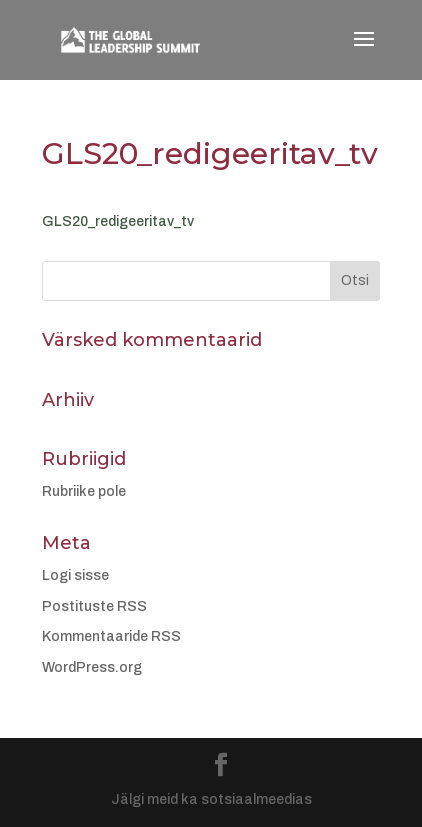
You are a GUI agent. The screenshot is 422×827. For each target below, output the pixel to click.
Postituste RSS (94, 606)
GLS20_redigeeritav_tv (118, 221)
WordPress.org (92, 667)
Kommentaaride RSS (111, 636)
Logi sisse (75, 575)
